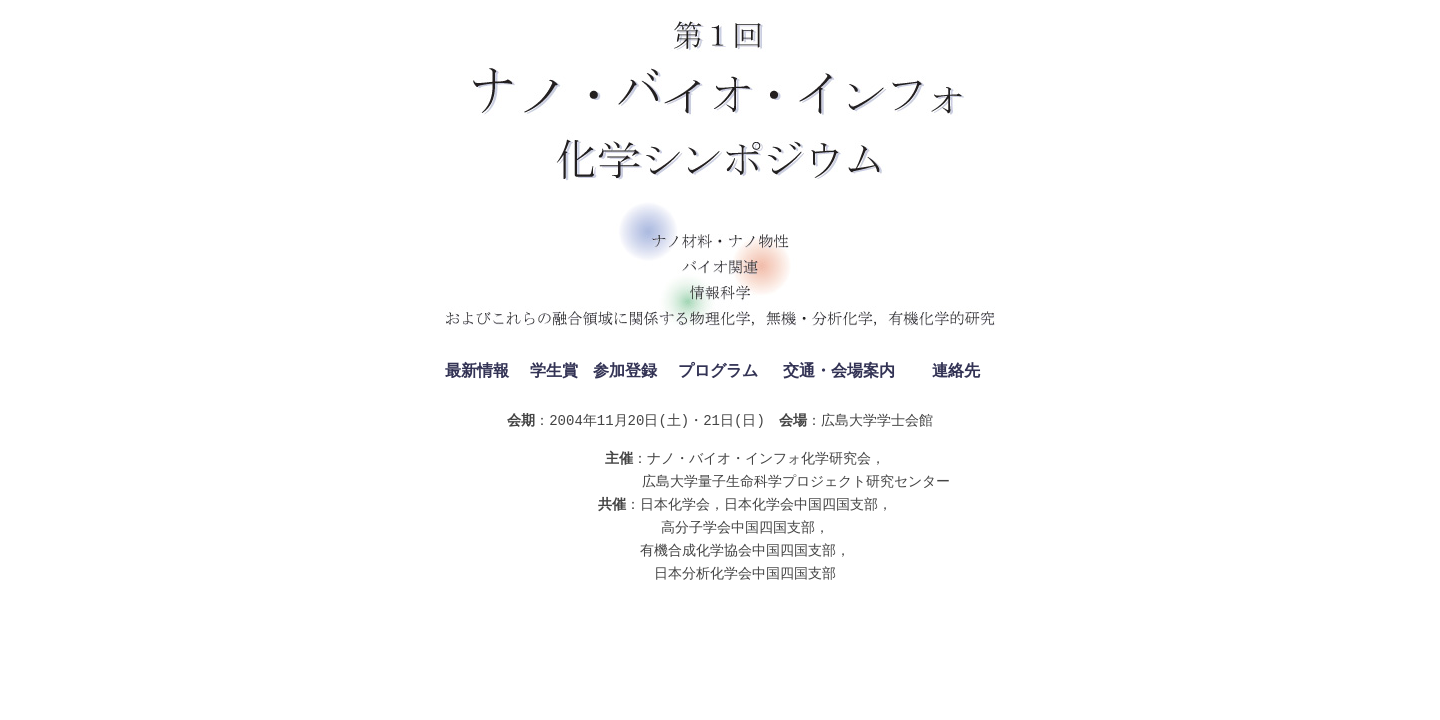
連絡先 (956, 372)
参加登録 (625, 372)
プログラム (718, 372)
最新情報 (477, 372)
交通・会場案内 (839, 372)
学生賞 (554, 372)
